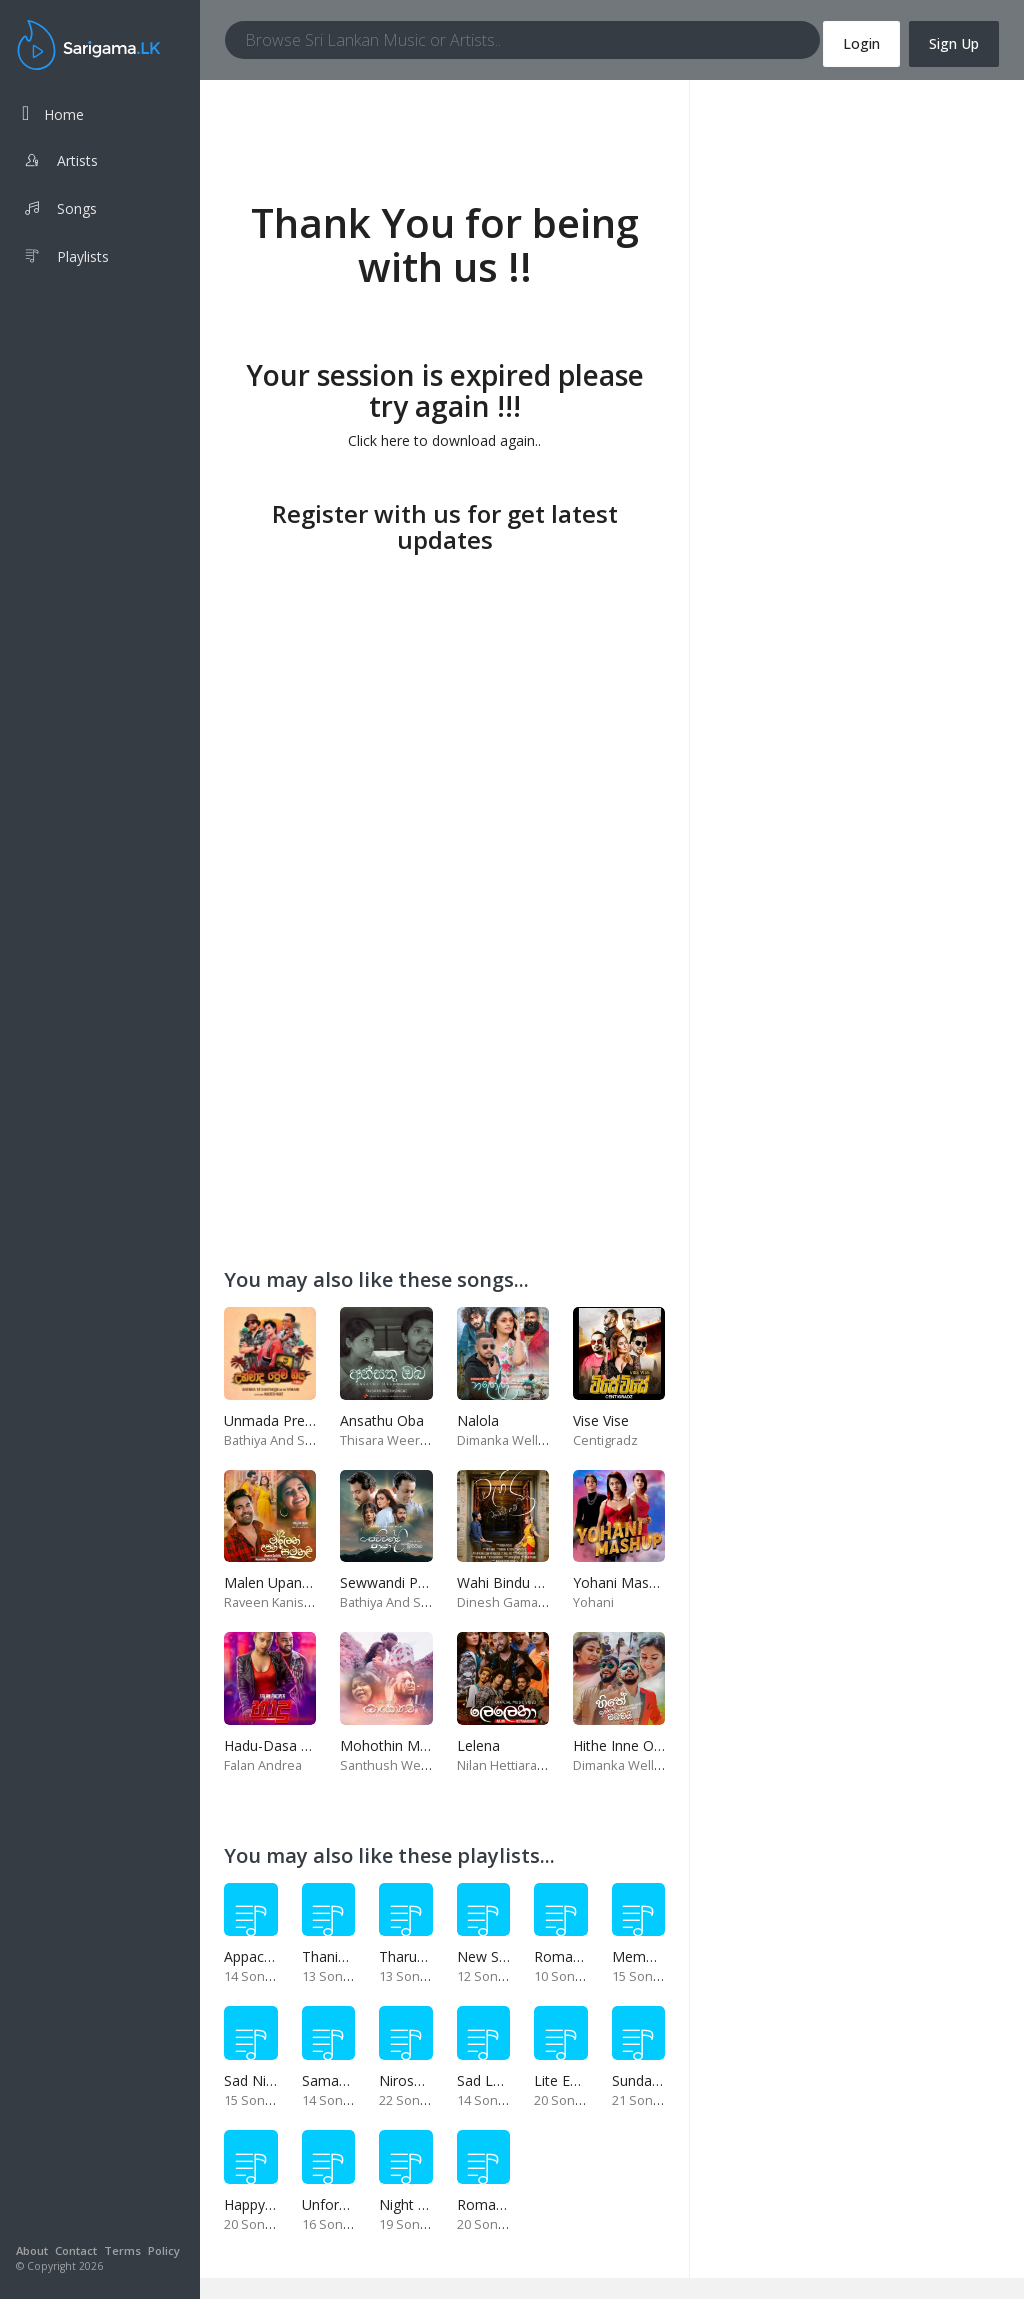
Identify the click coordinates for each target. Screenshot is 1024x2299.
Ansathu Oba (382, 1420)
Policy (164, 2250)
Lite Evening (573, 2080)
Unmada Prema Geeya (297, 1420)
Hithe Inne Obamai (633, 1745)
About (32, 2250)
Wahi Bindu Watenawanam (544, 1582)
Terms (122, 2250)
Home (53, 113)
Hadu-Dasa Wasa (280, 1745)
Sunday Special (660, 2080)
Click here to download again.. (444, 440)
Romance (488, 2204)
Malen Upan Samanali (294, 1582)
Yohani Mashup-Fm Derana (662, 1582)
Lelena (478, 1745)
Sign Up (954, 43)
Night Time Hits (429, 2204)
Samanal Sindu (349, 2080)
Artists (60, 163)
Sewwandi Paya (390, 1582)
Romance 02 (575, 1956)
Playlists (65, 259)
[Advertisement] (444, 701)
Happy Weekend (276, 2204)
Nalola (478, 1420)
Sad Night (255, 2080)
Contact (76, 2250)
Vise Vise (601, 1420)
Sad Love (487, 2080)
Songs (59, 211)
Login (861, 43)
